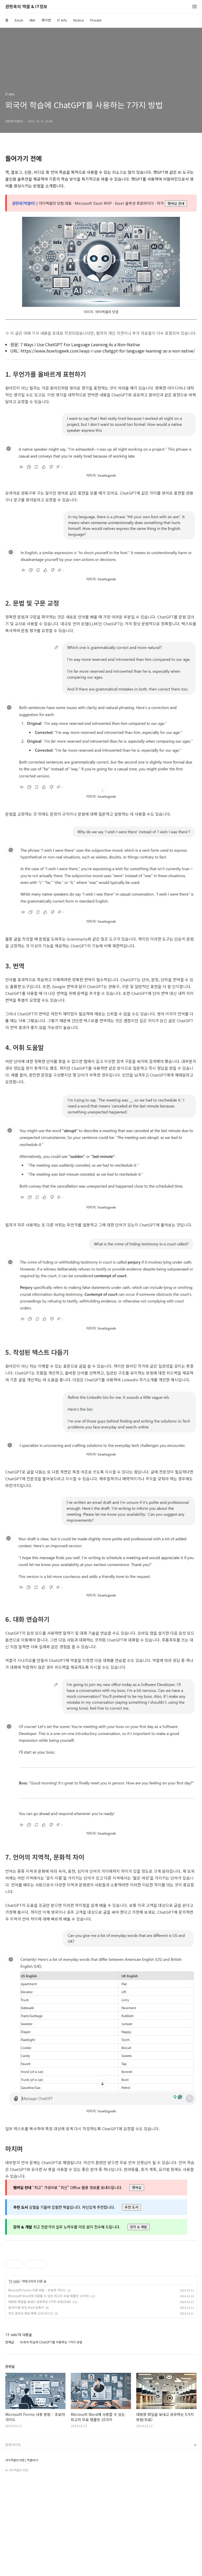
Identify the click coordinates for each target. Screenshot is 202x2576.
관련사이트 (13, 2539)
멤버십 (137, 2187)
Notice (78, 20)
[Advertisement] (101, 2295)
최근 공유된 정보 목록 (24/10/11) (30, 2407)
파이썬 (46, 20)
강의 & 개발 (138, 2226)
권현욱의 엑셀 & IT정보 (26, 6)
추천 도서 (131, 2207)
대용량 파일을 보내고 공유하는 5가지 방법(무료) (39, 2396)
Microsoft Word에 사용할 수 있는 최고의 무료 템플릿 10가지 (48, 2390)
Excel (19, 20)
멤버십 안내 (176, 203)
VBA (32, 20)
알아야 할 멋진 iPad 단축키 (26, 2402)
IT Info (62, 20)
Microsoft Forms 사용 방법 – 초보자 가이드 (37, 2384)
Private (96, 20)
